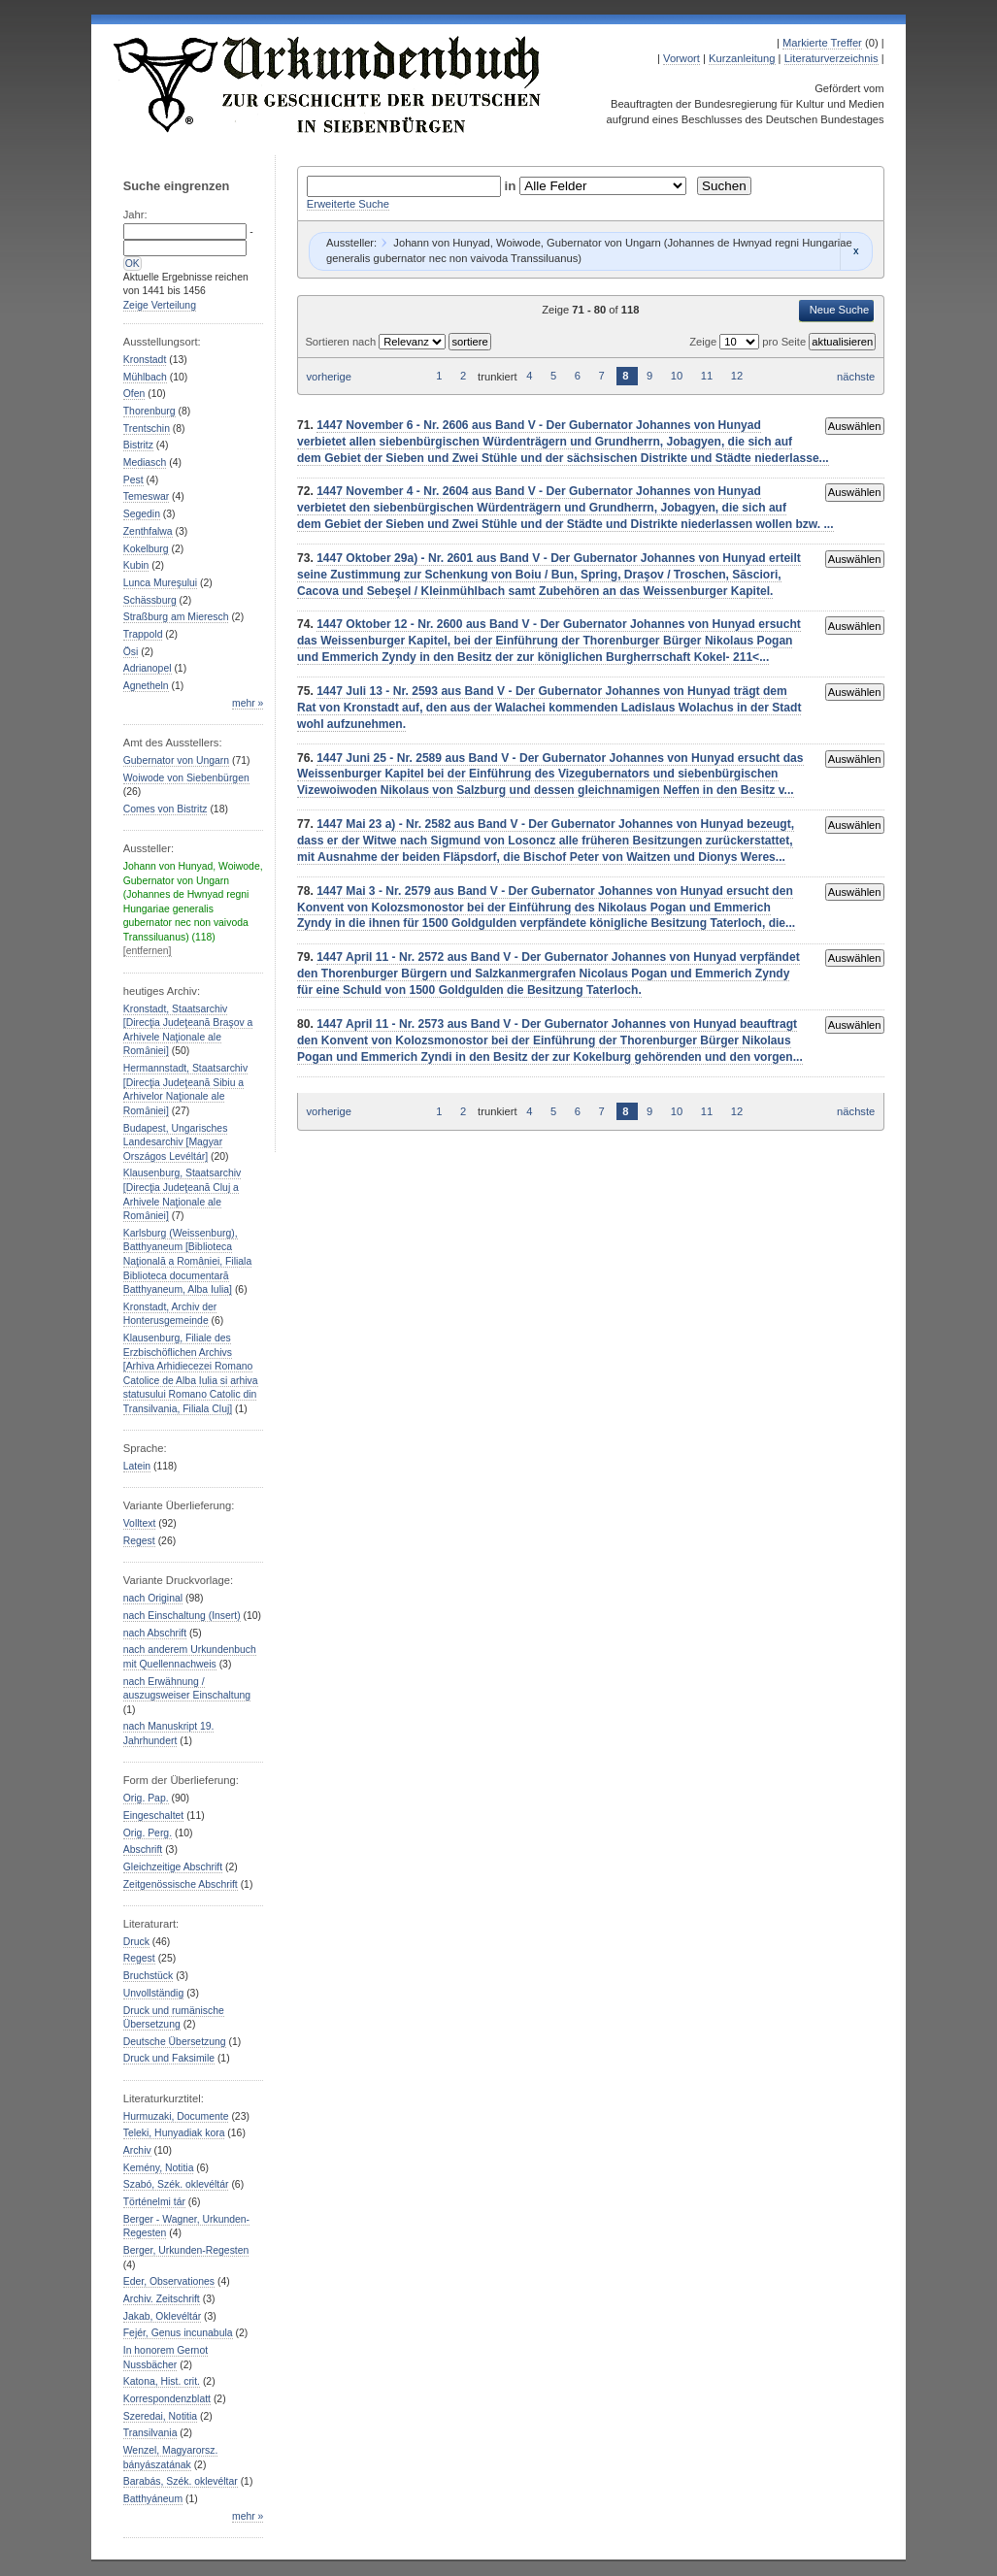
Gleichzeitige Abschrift (172, 1867)
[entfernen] (147, 950)
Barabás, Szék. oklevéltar (180, 2481)
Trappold (143, 634)
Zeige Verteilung (159, 305)
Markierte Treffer (822, 43)
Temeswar (146, 496)
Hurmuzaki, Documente (176, 2116)
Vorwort (681, 58)
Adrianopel (147, 668)
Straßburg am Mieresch (176, 616)
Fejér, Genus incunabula (178, 2333)
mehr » (247, 703)
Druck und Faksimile (169, 2058)
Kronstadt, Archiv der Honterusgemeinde (170, 1314)
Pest (133, 480)
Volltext (139, 1523)
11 (707, 376)
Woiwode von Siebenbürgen (186, 778)
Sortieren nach (342, 341)
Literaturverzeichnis (831, 58)
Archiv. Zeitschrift (161, 2299)
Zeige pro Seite (749, 341)
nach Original (153, 1598)
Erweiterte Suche (348, 204)
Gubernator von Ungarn (176, 760)
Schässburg (150, 600)
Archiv (137, 2150)
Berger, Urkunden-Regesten (186, 2250)
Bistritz (138, 445)
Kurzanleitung (742, 58)
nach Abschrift (154, 1633)
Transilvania (150, 2432)
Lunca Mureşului (160, 583)
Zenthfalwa (148, 531)
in (512, 186)
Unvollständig (153, 1993)
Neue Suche (840, 309)
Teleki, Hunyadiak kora (174, 2133)
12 (737, 376)
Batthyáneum (153, 2498)
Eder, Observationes (169, 2281)
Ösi (131, 651)
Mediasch (145, 462)
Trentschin (146, 428)
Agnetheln (146, 685)
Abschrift (142, 1849)
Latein (136, 1466)
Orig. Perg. (147, 1833)
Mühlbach (145, 377)
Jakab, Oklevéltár (162, 2316)
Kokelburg (146, 549)
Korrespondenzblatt (167, 2399)
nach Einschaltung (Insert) (182, 1615)
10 (676, 376)
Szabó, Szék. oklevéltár (176, 2184)
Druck (136, 1941)
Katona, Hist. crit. (161, 2381)
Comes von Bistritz (165, 809)
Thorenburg (149, 411)
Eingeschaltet (153, 1815)
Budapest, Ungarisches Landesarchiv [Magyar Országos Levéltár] (175, 1142)
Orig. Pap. (146, 1798)
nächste (856, 376)
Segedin (141, 514)
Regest (139, 1541)
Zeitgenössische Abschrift (180, 1884)
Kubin (136, 565)
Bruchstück (148, 1975)
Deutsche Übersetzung (174, 2041)
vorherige (328, 376)
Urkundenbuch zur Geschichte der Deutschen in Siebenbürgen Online (328, 84)
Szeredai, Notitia (160, 2416)
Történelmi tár (154, 2201)
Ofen (134, 393)
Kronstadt (145, 359)
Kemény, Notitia (158, 2168)
